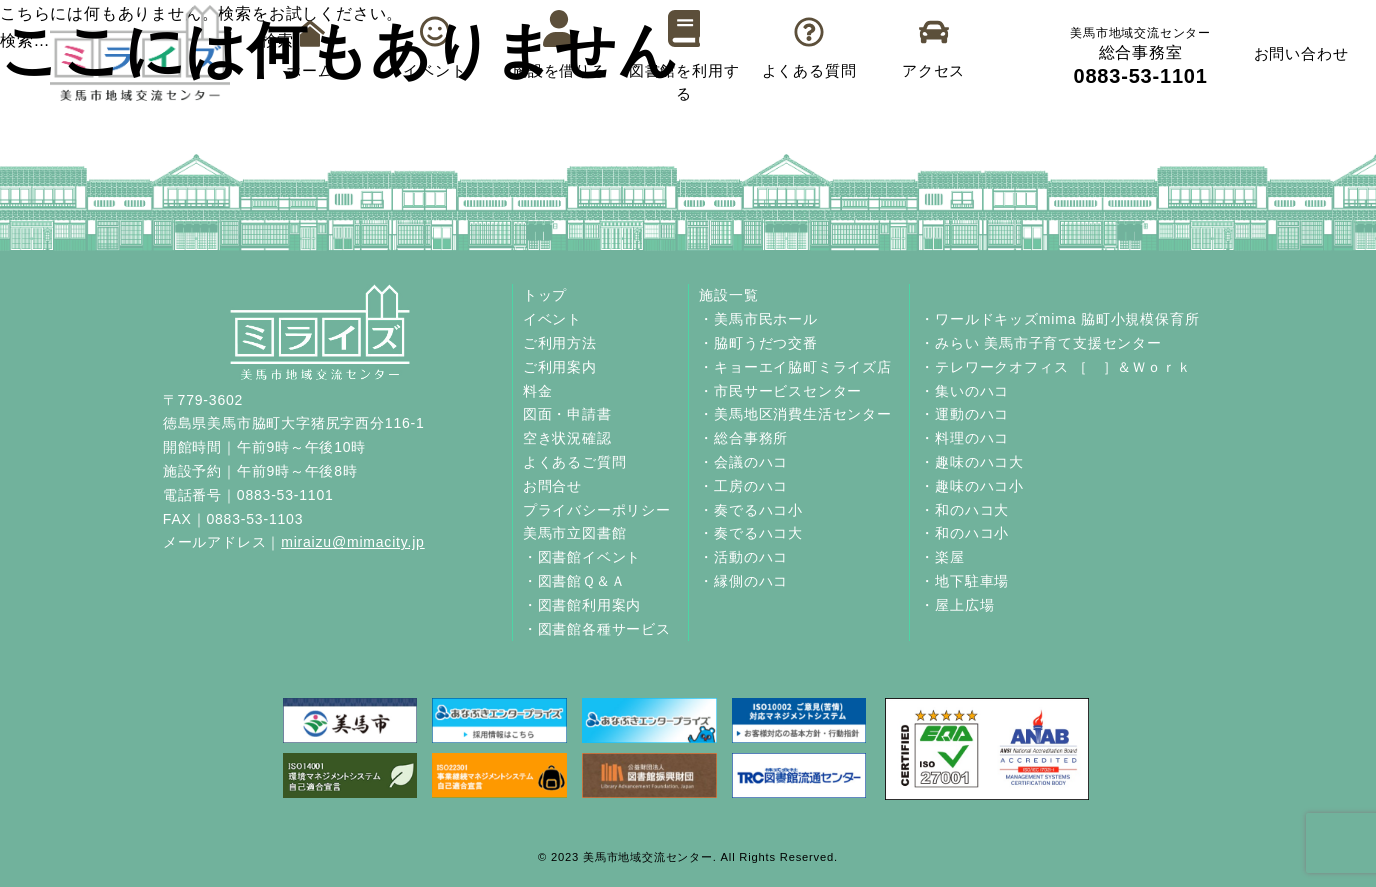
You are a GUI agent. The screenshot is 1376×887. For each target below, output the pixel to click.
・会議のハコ (743, 462)
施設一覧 (728, 295)
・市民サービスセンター (780, 391)
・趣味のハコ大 (972, 462)
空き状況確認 (567, 438)
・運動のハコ (964, 414)
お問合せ (552, 486)
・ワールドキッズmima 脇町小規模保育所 (1059, 319)
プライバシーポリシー (597, 510)
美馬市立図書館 (575, 533)
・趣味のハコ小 (972, 486)
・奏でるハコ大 (751, 533)
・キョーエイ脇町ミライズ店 (795, 367)
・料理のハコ (964, 438)
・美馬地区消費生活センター (795, 414)
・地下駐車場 (964, 581)
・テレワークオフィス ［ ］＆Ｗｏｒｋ (1055, 367)
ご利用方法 (560, 343)
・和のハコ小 (964, 533)
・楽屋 (942, 557)
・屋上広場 (957, 605)
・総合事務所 (743, 438)
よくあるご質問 (575, 462)
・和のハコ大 (964, 510)
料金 (538, 391)
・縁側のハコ (743, 581)
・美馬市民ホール (758, 319)
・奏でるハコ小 (751, 510)
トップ (545, 295)
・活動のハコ (743, 557)
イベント (552, 319)
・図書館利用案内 (582, 605)
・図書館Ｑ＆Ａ (574, 581)
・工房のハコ (743, 486)
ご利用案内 (560, 367)
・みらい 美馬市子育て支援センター (1041, 343)
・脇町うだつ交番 (758, 343)
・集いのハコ (964, 391)
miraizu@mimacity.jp (353, 542)
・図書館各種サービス (597, 629)
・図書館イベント (582, 557)
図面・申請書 (567, 414)
